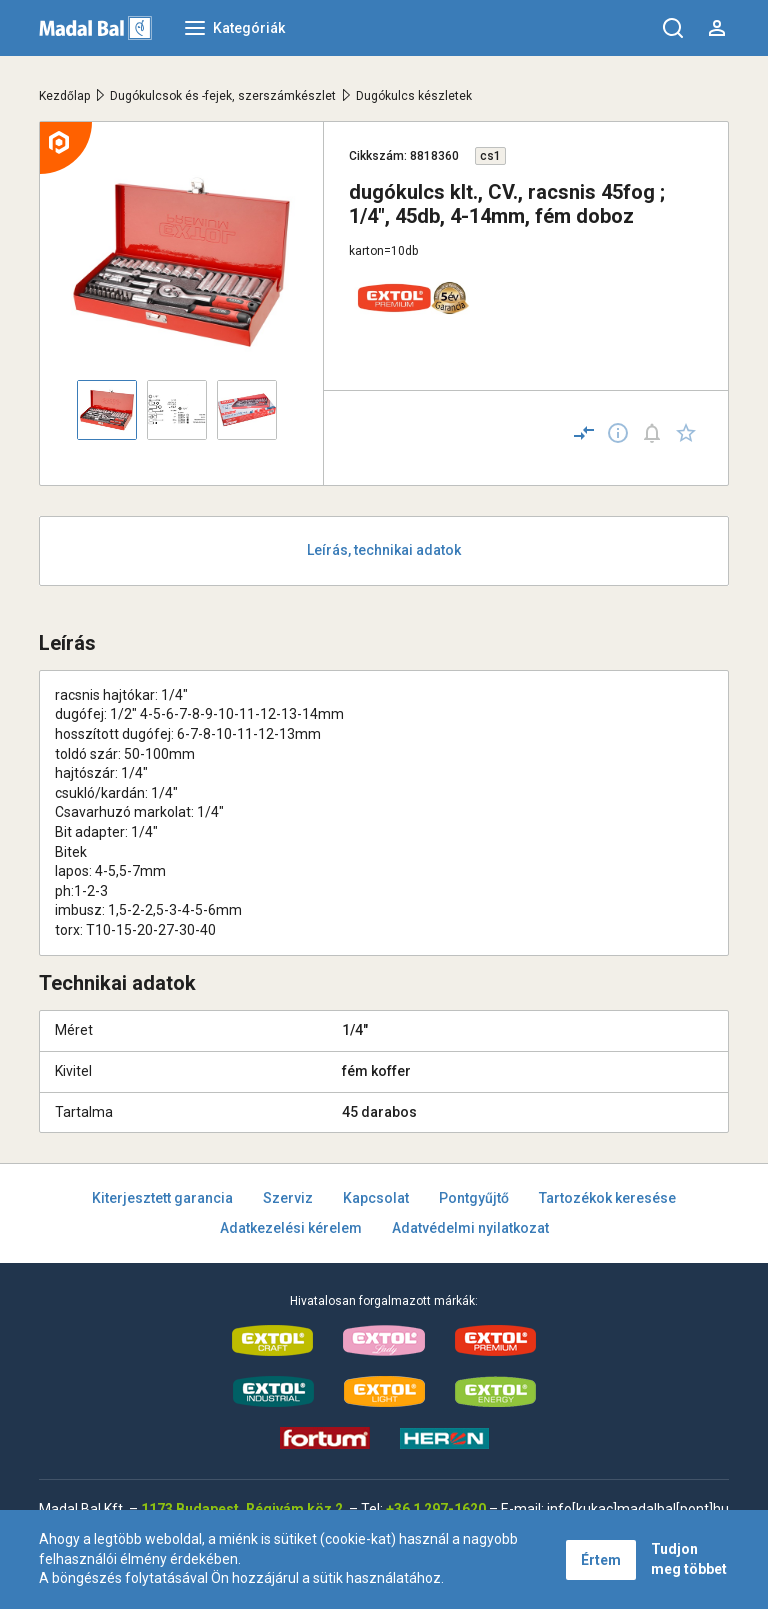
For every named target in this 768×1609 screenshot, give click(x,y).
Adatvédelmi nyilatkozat (470, 1228)
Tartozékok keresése (607, 1198)
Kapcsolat (376, 1198)
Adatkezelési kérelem (291, 1228)
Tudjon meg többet (689, 1559)
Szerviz (288, 1198)
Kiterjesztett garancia (162, 1198)
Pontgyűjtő (474, 1198)
